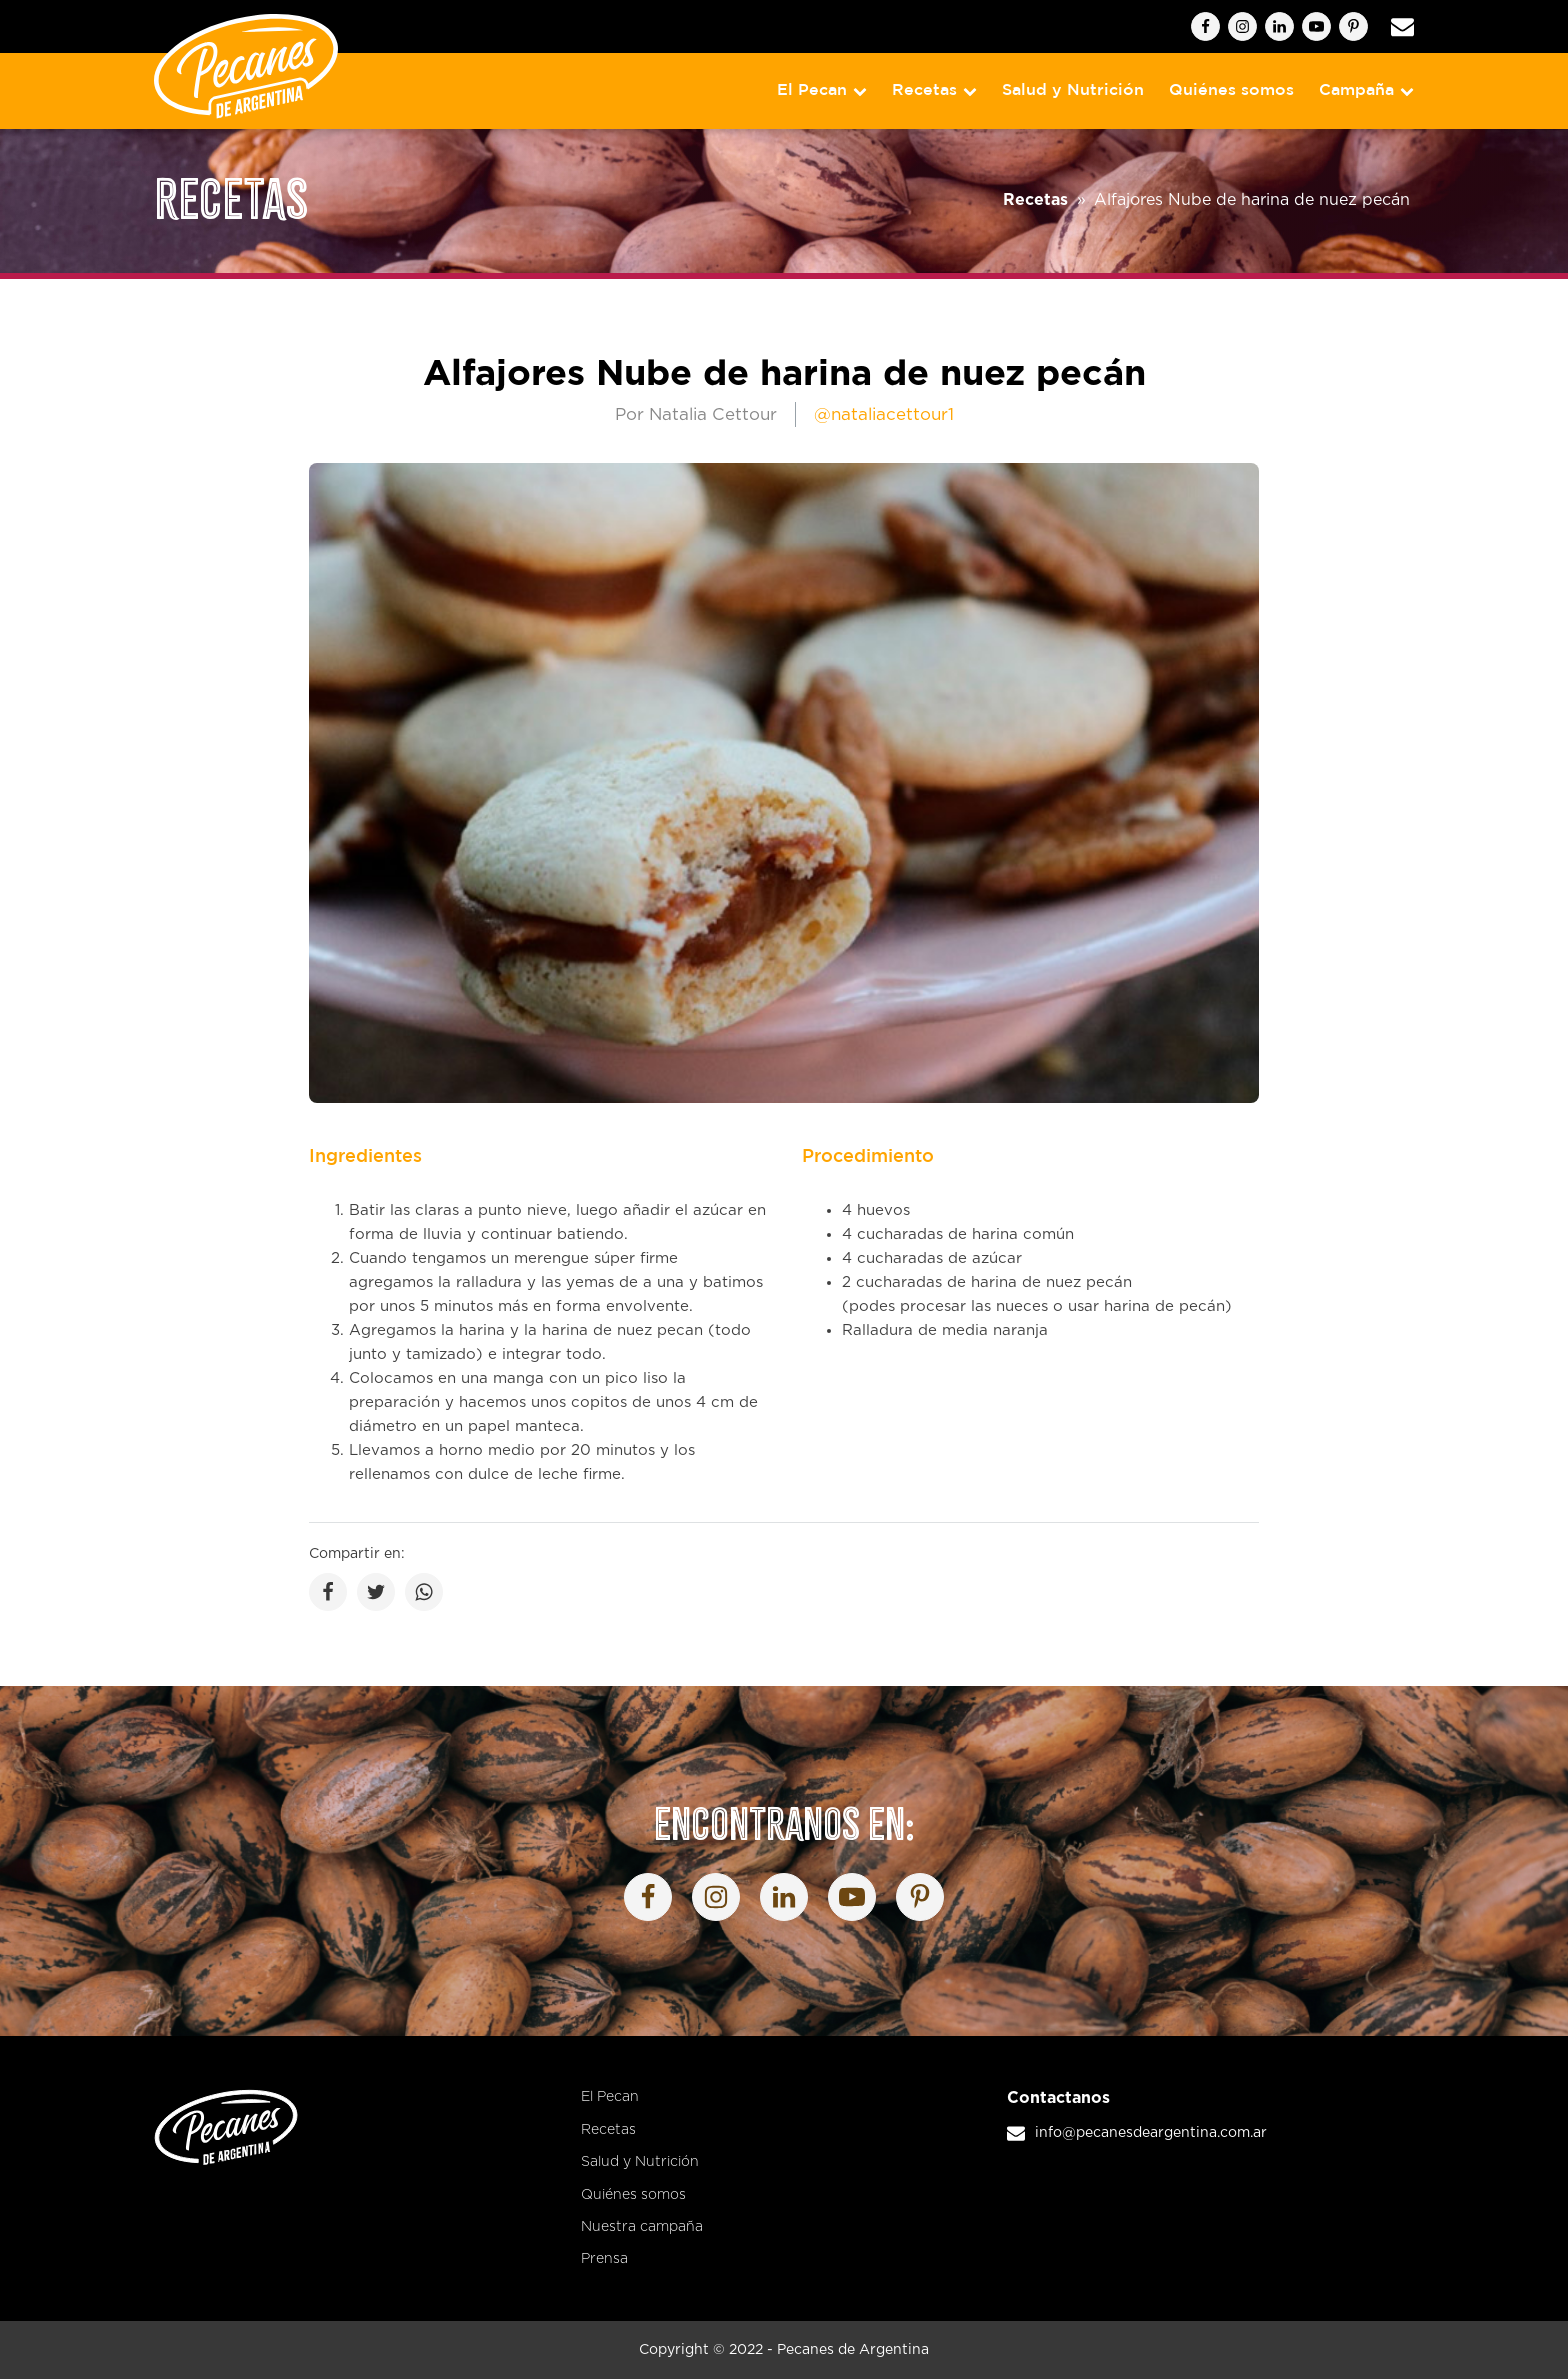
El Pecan (822, 90)
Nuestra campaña (642, 2227)
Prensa (604, 2259)
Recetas (934, 90)
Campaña (1366, 90)
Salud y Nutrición (1073, 90)
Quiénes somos (1231, 90)
